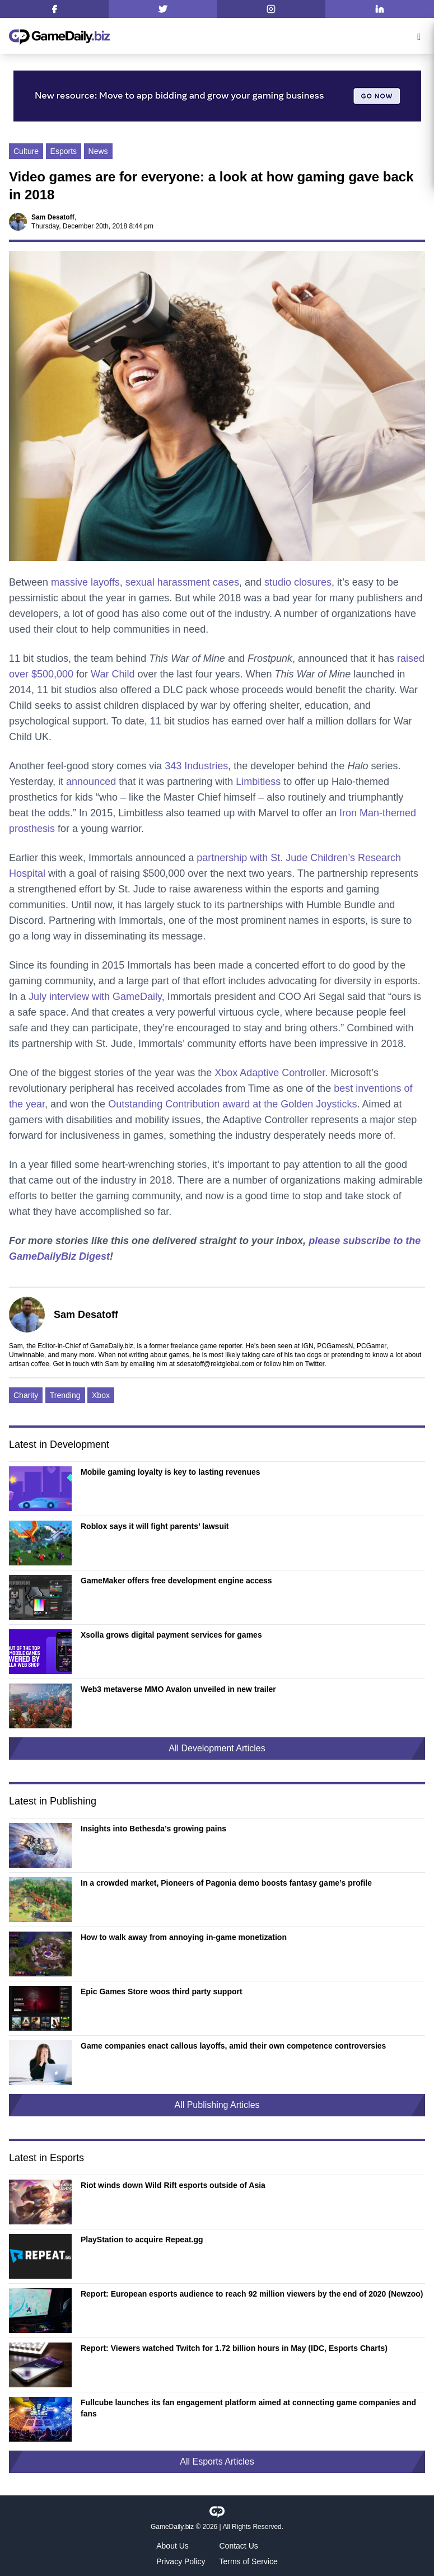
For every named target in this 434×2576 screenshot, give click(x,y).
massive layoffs (85, 582)
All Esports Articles (217, 2461)
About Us (172, 2545)
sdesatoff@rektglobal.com (215, 1364)
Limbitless (258, 781)
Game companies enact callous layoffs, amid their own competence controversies (233, 2045)
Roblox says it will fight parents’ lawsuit (155, 1526)
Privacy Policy (180, 2561)
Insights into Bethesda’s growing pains (153, 1828)
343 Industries (196, 766)
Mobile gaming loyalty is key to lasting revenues (170, 1471)
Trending (65, 1395)
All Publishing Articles (216, 2105)
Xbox (101, 1395)
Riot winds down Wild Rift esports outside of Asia (173, 2185)
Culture (26, 151)
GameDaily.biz (172, 2527)
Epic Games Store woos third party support (161, 1991)
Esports (63, 151)
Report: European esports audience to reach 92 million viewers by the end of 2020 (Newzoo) (252, 2293)
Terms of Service (249, 2561)
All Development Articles (217, 1748)
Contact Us (239, 2545)
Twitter (314, 1364)
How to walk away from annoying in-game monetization (184, 1937)
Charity (25, 1395)
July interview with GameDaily (95, 996)
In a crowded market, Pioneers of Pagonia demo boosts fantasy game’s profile (226, 1882)
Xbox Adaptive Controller (269, 1072)
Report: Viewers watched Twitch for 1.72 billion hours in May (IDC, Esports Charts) (234, 2348)
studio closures (298, 582)
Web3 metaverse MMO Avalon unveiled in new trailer (178, 1689)
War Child (112, 674)
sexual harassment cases (182, 582)
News (98, 151)
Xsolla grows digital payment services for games (171, 1634)
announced (91, 781)
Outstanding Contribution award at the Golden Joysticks (232, 1104)
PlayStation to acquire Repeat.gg (142, 2239)
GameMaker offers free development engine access (176, 1580)
